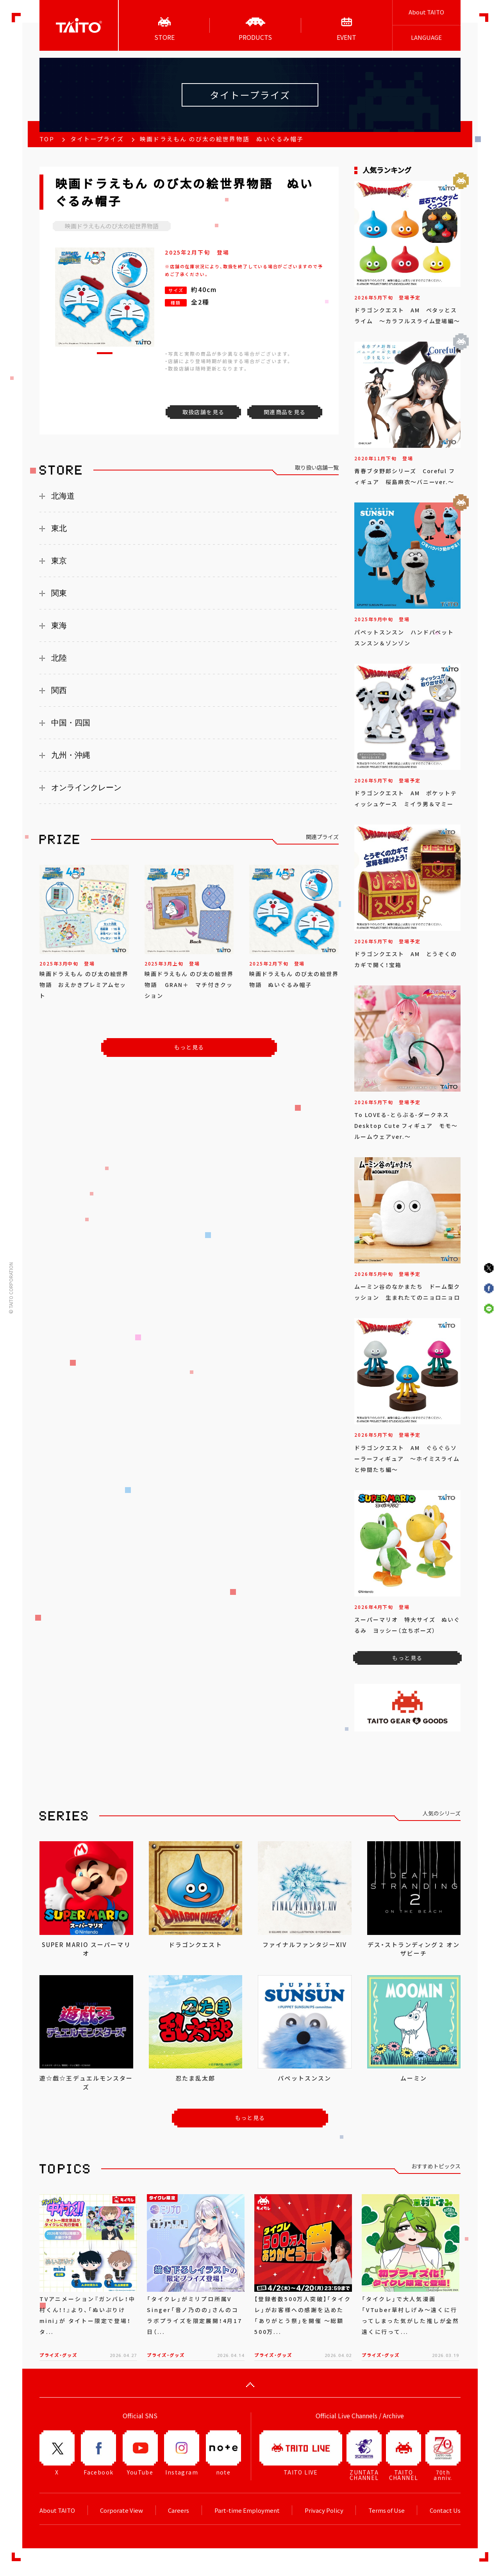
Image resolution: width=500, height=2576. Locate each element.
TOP (46, 139)
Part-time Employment (247, 2510)
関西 (59, 690)
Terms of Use (386, 2510)
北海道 (63, 496)
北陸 (59, 658)
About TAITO (426, 12)
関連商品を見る (285, 412)
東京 (59, 560)
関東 (59, 593)
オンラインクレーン (86, 787)
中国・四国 (70, 722)
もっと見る (189, 1047)
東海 (59, 625)
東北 (59, 528)
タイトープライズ (97, 139)
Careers (178, 2510)
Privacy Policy (324, 2510)
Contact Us (445, 2510)
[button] (104, 353)
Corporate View (121, 2510)
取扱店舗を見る (203, 412)
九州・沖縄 (70, 755)
